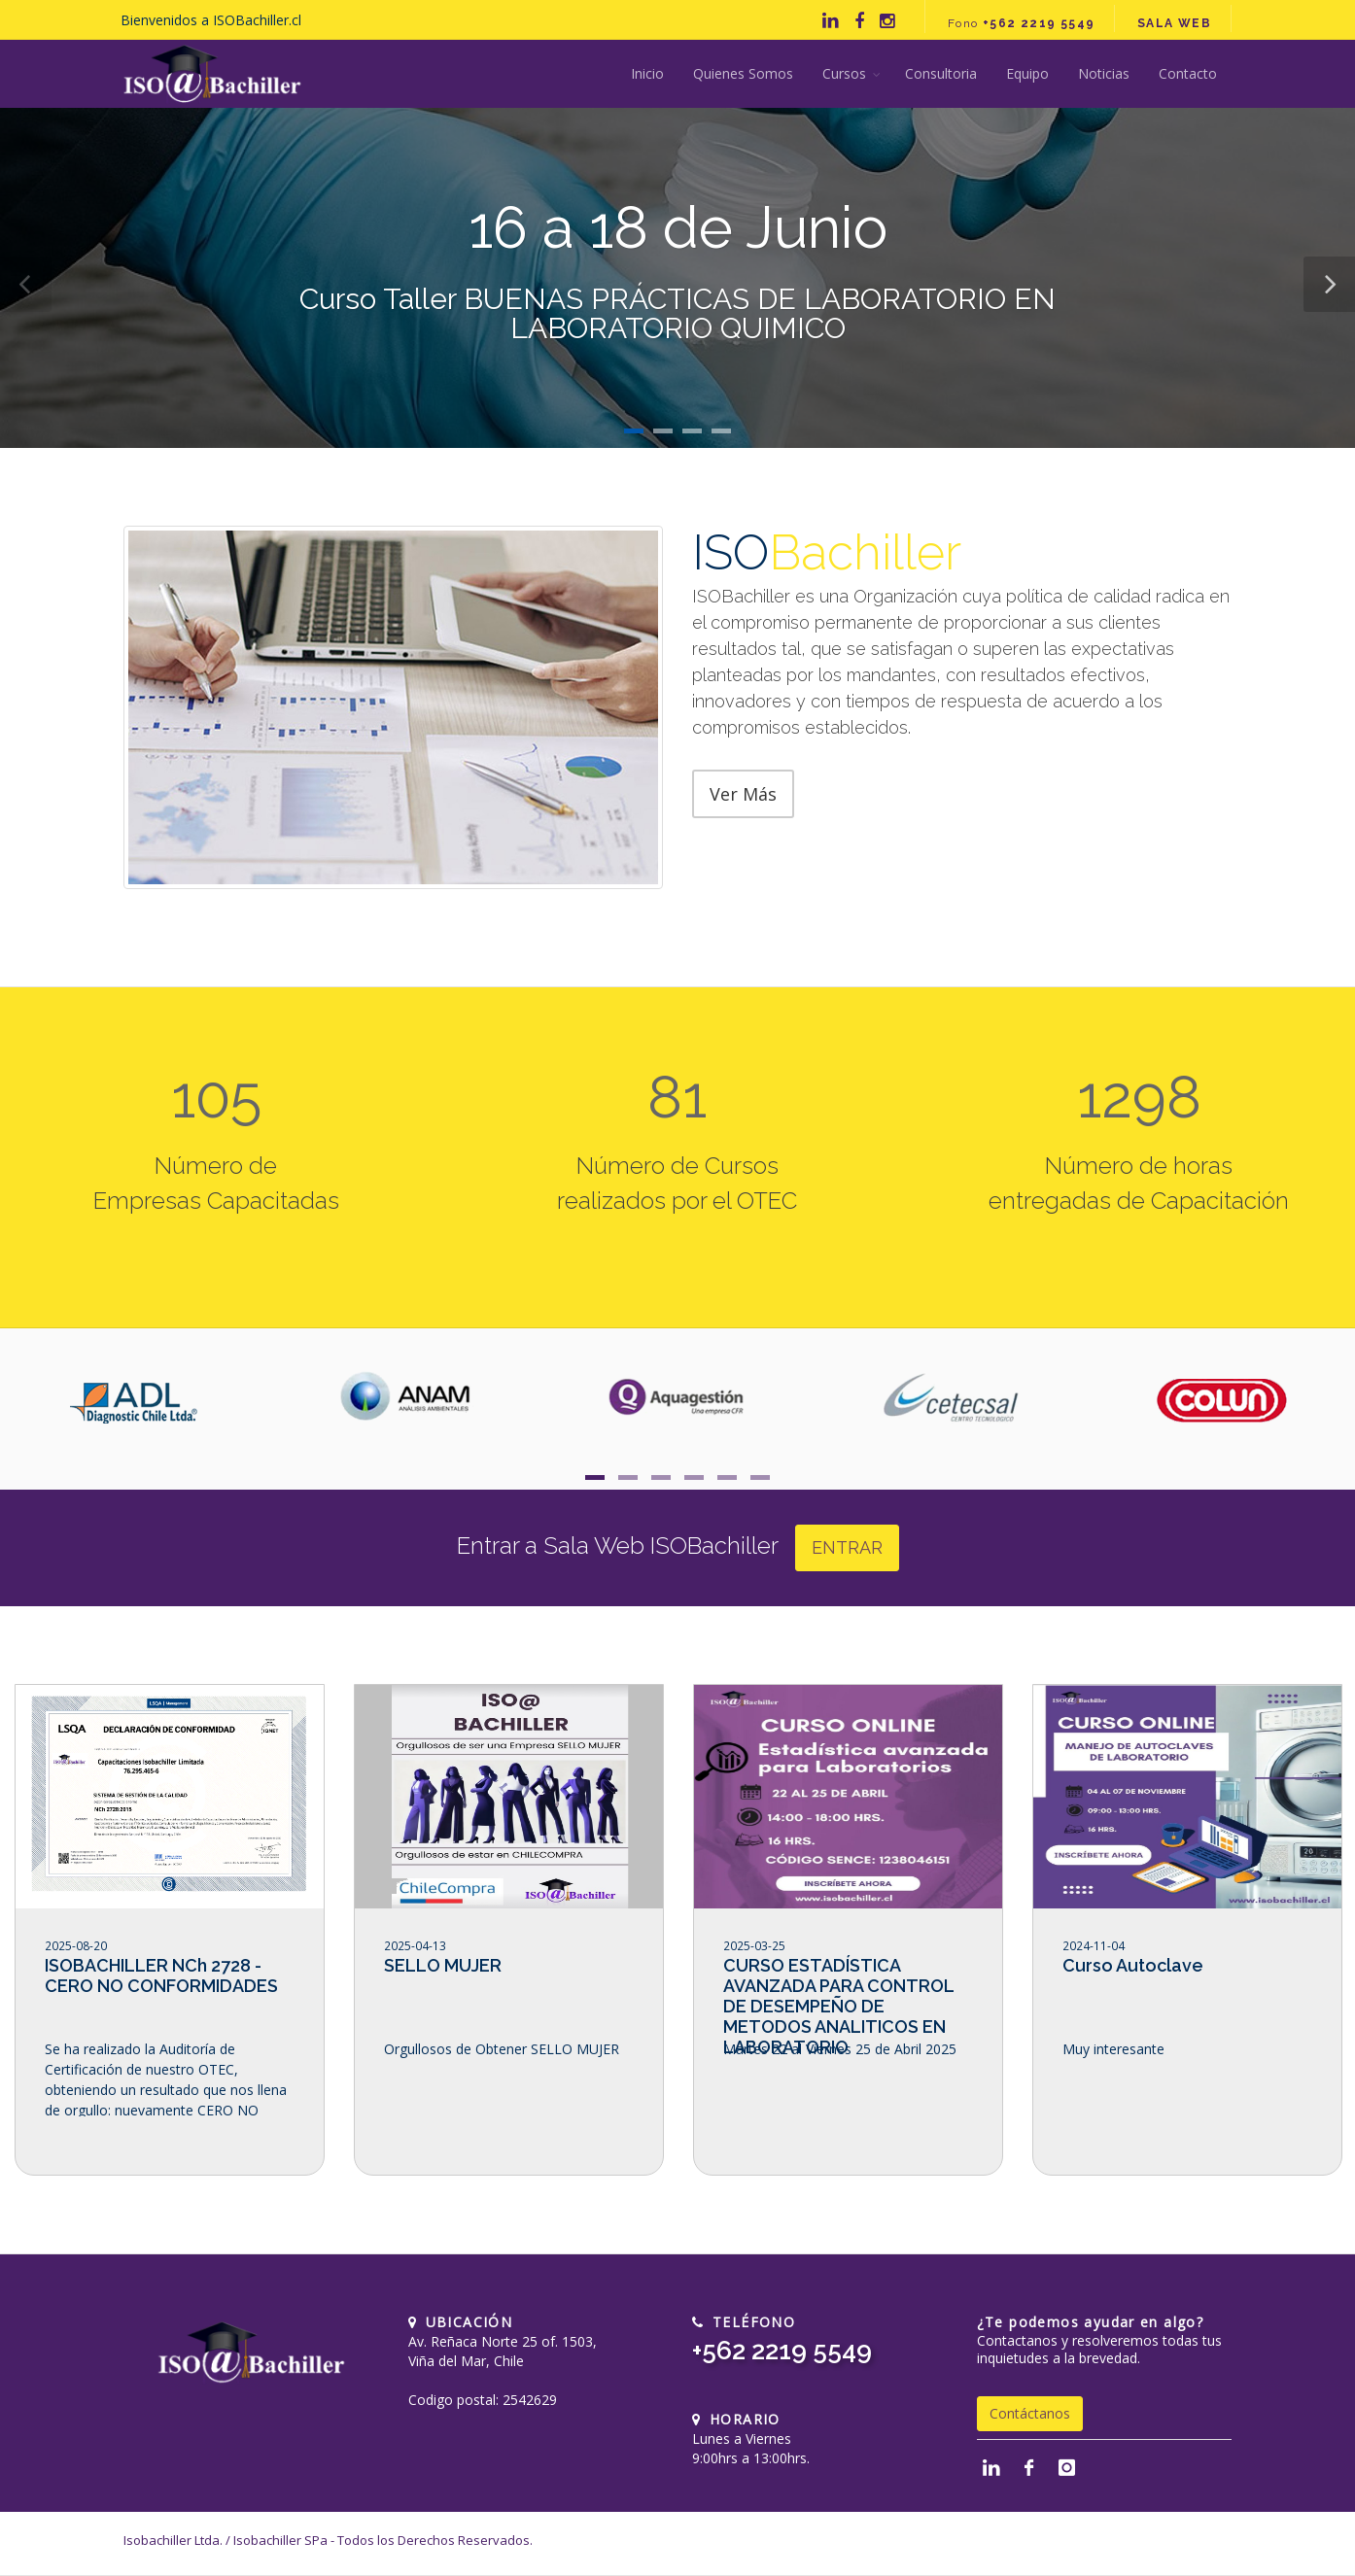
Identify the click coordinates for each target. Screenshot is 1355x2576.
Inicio (647, 73)
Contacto (1188, 73)
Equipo (1027, 73)
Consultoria (941, 73)
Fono (1021, 23)
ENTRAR (847, 1547)
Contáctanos (1030, 2413)
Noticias (1103, 73)
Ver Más (743, 794)
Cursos (844, 73)
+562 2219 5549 (782, 2350)
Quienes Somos (743, 73)
